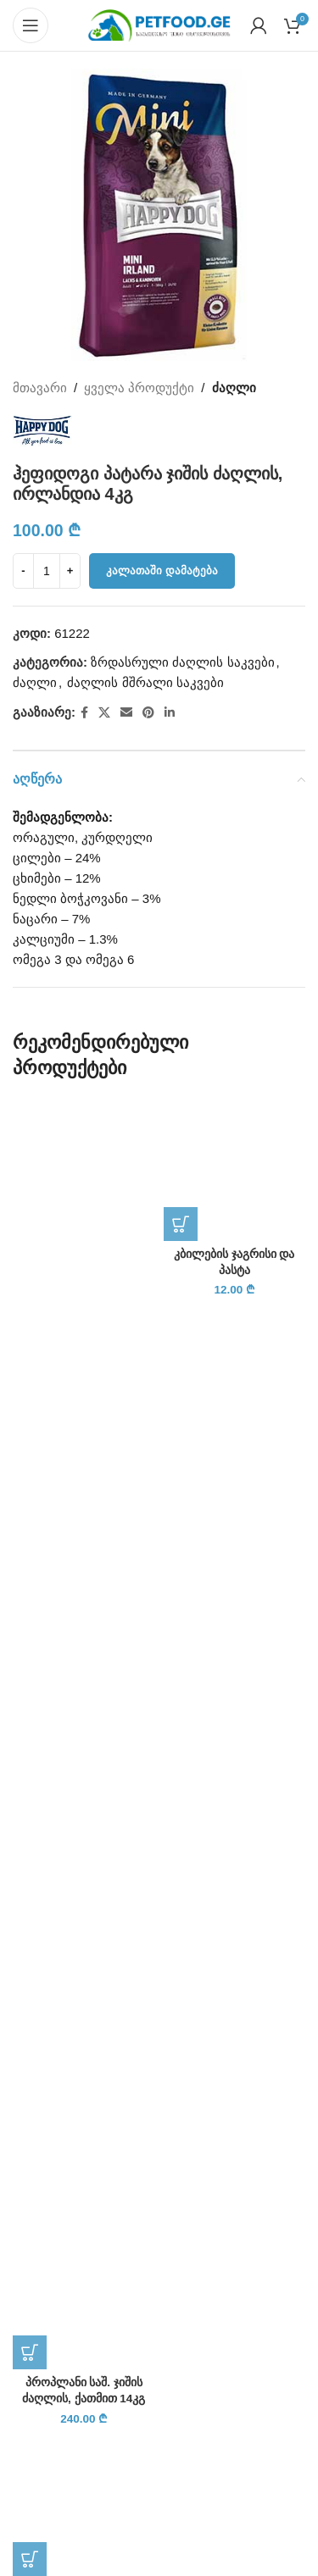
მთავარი (40, 387)
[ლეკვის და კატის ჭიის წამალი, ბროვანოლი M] (84, 2505)
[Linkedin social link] (169, 712)
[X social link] (104, 712)
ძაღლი (234, 387)
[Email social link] (126, 712)
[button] (30, 2352)
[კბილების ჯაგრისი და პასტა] (235, 1170)
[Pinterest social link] (148, 712)
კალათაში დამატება (162, 570)
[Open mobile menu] (30, 25)
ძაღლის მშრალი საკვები (145, 682)
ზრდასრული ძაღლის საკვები (182, 662)
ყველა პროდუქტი (139, 387)
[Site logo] (159, 24)
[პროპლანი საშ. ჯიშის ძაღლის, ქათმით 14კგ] (84, 1734)
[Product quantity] (46, 571)
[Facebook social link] (84, 712)
